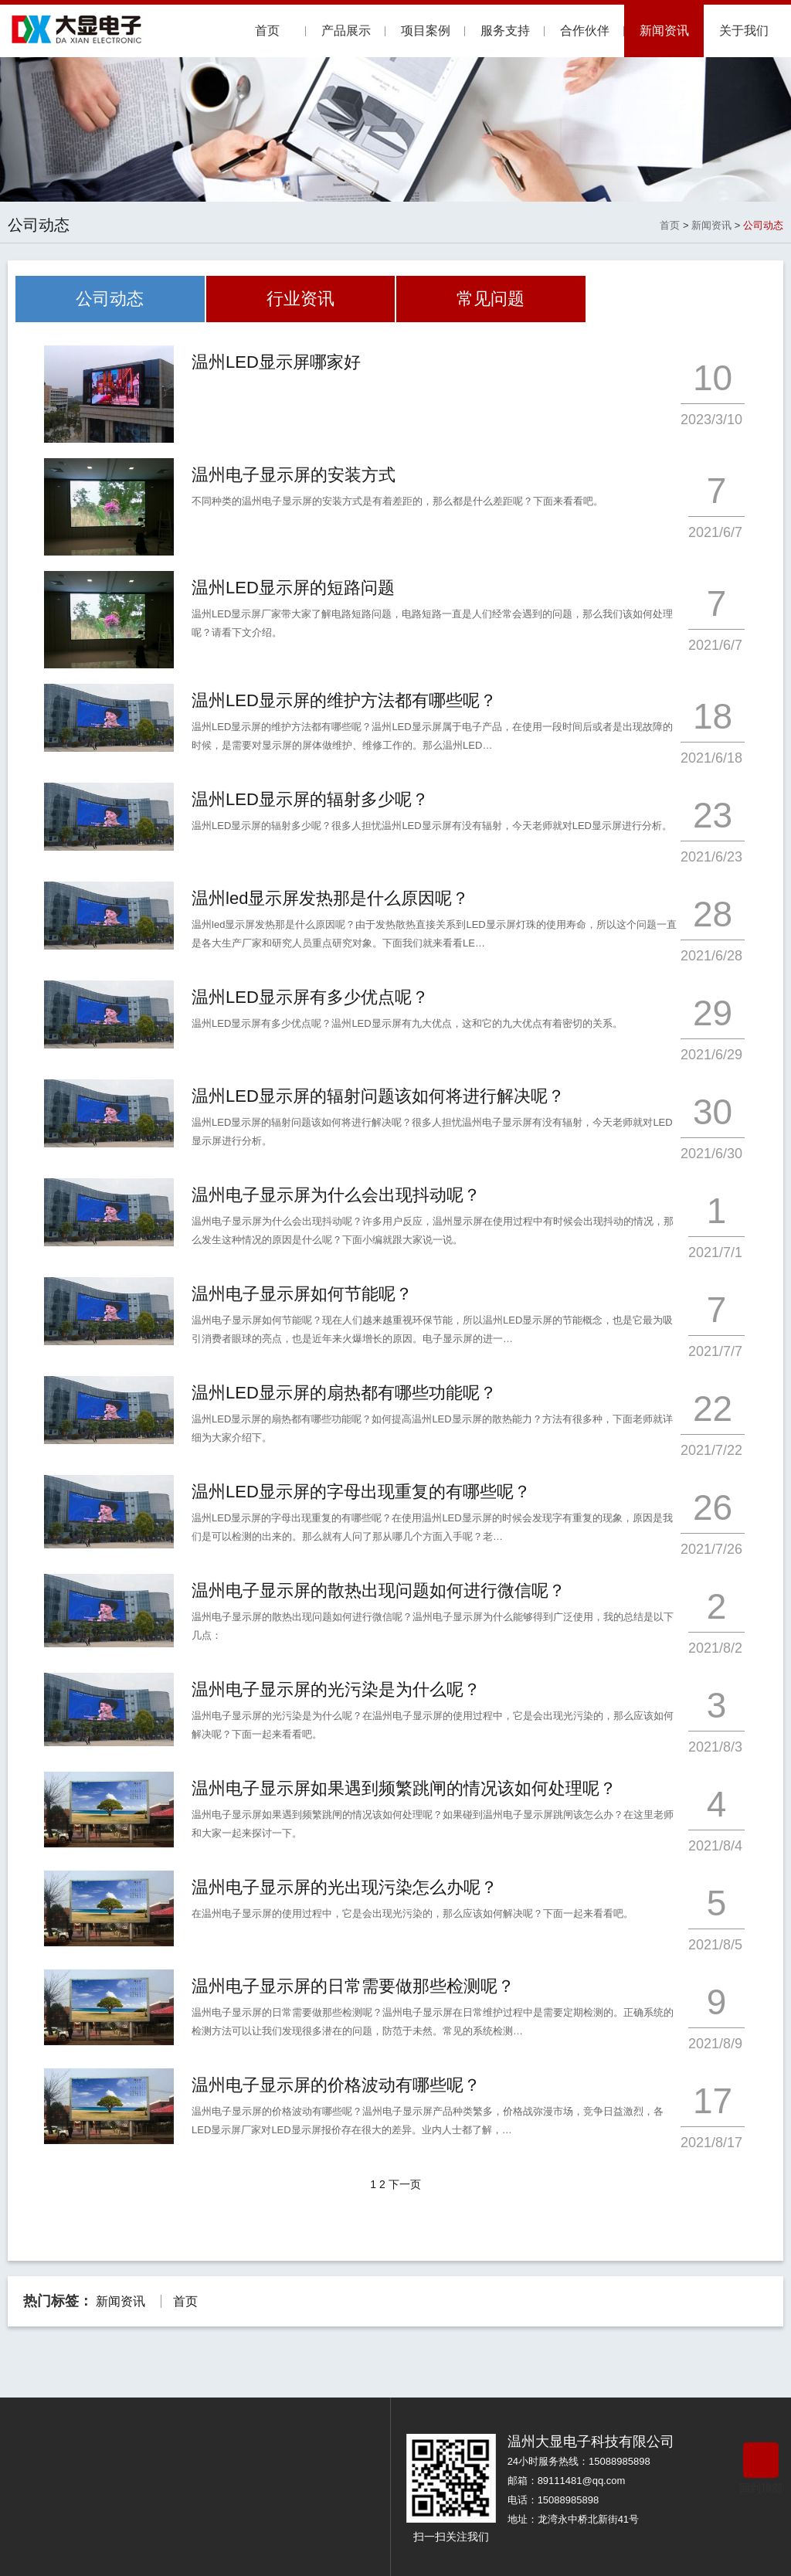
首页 (267, 30)
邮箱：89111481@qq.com (567, 2480)
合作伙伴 (584, 30)
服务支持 (505, 30)
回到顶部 (761, 2468)
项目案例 (425, 30)
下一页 (405, 2184)
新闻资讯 (664, 30)
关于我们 (744, 30)
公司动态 (763, 225)
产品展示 (346, 30)
